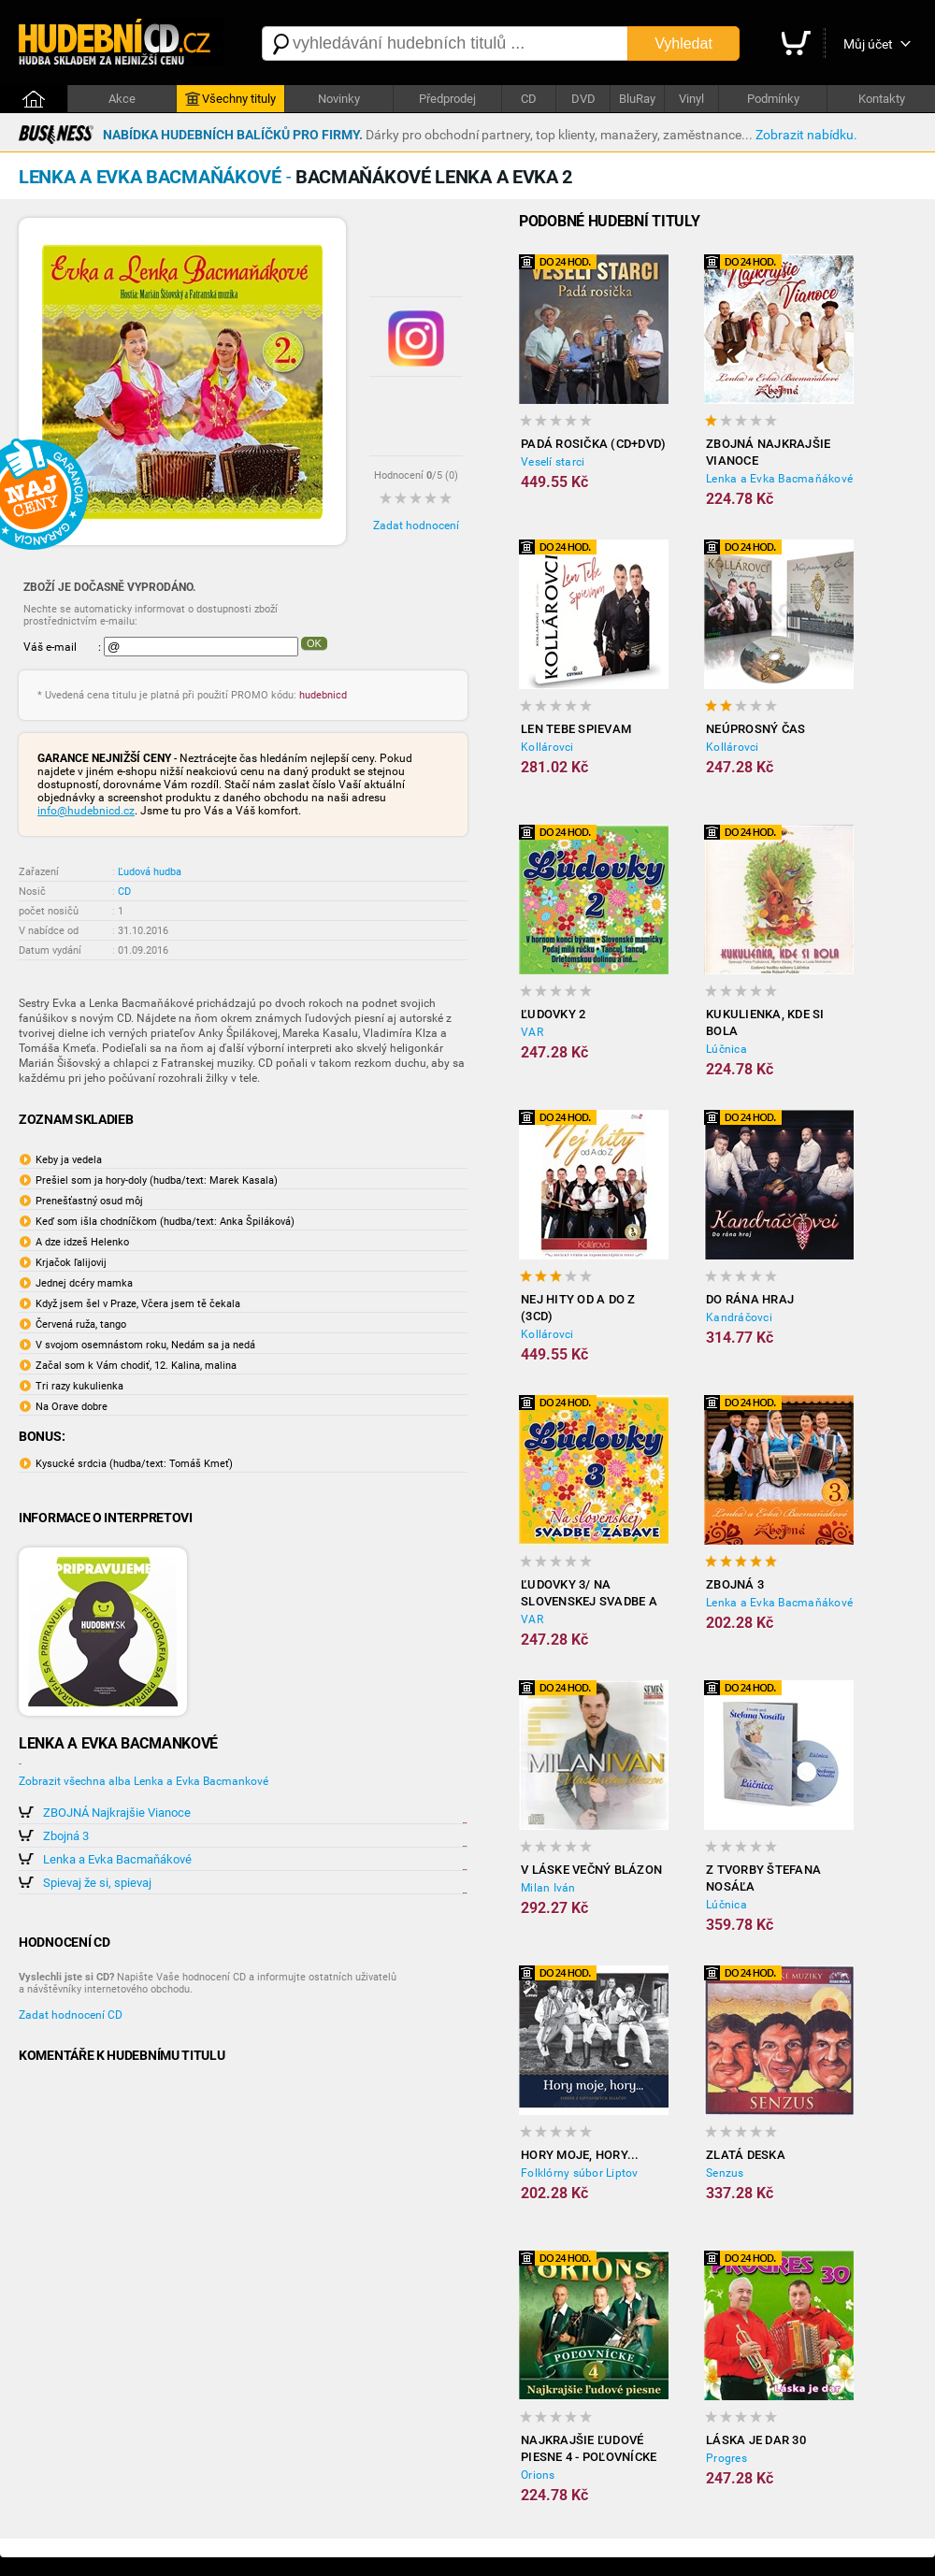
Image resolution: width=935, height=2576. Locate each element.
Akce (122, 99)
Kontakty (881, 99)
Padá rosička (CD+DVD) (593, 444)
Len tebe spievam (576, 729)
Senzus (725, 2173)
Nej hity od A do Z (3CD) (578, 1307)
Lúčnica (726, 1049)
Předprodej (447, 99)
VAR (532, 1032)
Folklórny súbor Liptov (580, 2173)
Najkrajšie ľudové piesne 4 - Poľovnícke (588, 2448)
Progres (726, 2458)
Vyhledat (683, 43)
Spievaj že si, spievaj (97, 1883)
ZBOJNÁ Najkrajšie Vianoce (117, 1813)
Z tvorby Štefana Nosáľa (763, 1878)
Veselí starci (552, 461)
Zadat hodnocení (416, 525)
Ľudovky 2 (553, 1014)
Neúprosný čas (755, 729)
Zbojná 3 (66, 1836)
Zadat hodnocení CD (70, 2015)
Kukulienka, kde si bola (765, 1022)
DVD (583, 99)
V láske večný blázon (591, 1870)
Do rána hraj (750, 1299)
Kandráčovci (739, 1317)
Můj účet (868, 43)
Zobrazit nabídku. (806, 134)
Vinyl (691, 99)
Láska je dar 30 (756, 2440)
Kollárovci (547, 747)
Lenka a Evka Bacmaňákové (117, 1859)
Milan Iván (548, 1887)
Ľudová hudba (149, 872)
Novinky (339, 99)
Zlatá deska (745, 2155)
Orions (538, 2475)
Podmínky (773, 99)
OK (314, 643)
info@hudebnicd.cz (86, 810)
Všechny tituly (230, 99)
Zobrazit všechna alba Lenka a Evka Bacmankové (143, 1781)
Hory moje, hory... (580, 2155)
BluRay (637, 99)
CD (529, 99)
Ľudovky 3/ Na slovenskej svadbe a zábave (589, 1593)
